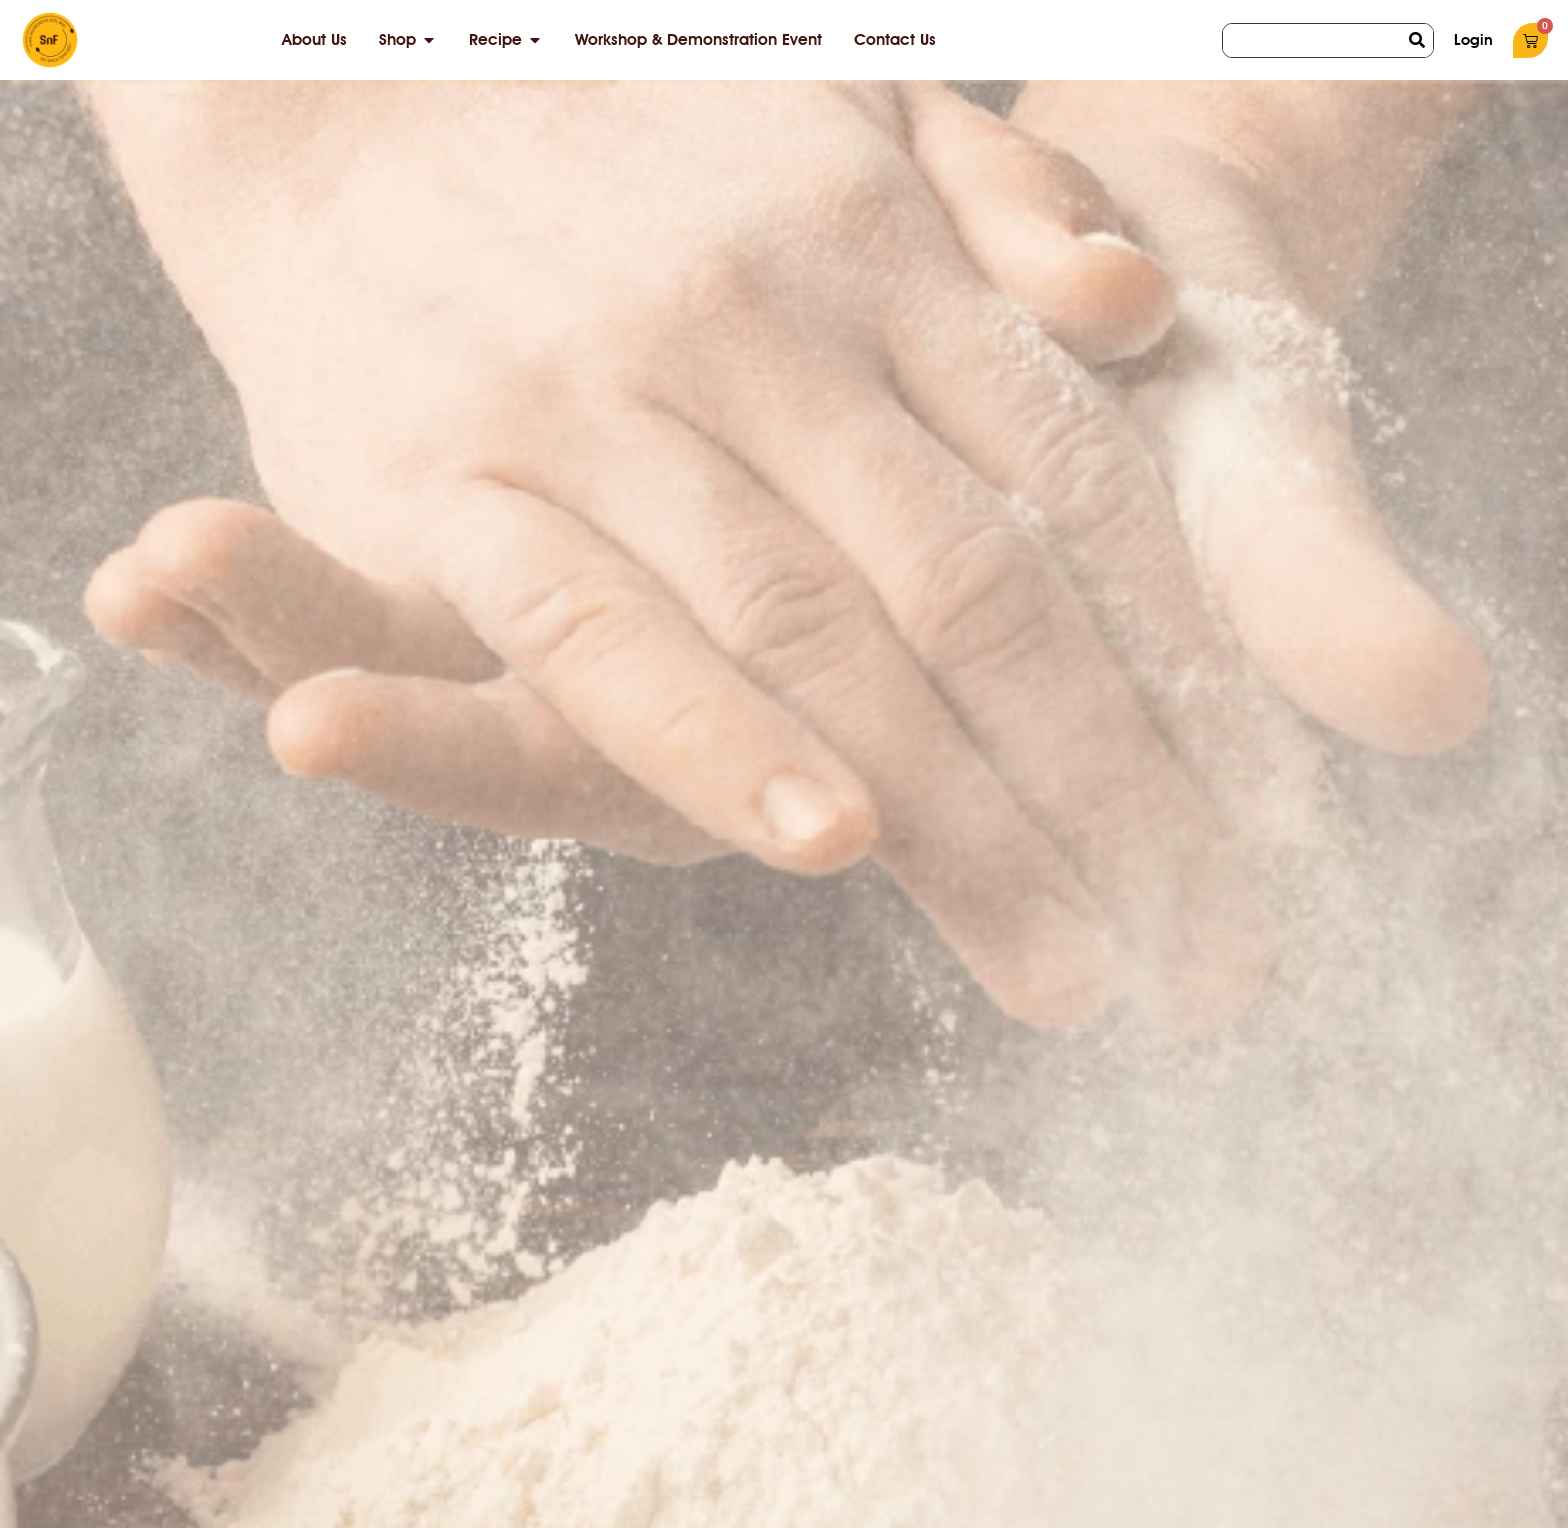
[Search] (1416, 40)
